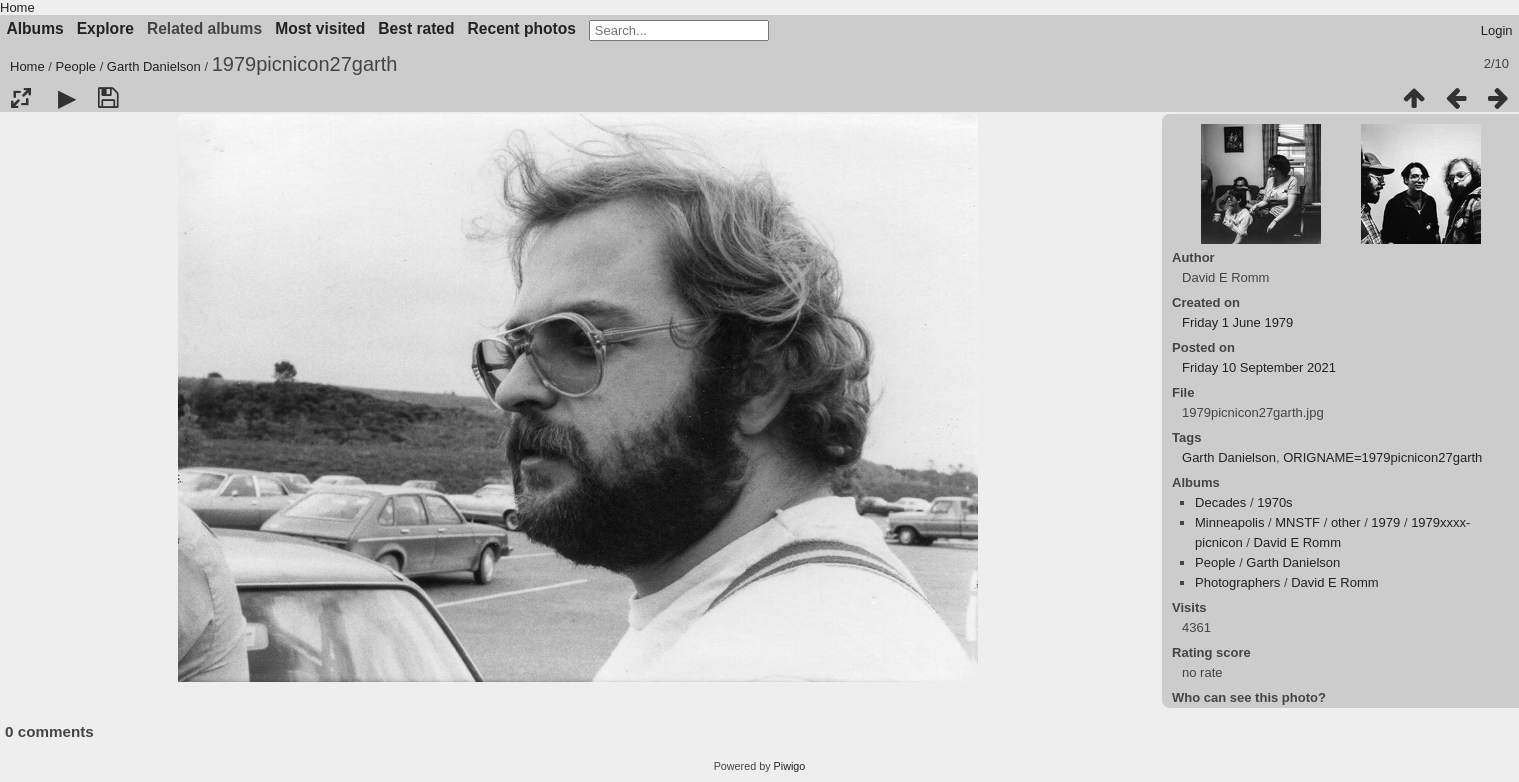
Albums (35, 28)
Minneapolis (1229, 522)
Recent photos (522, 28)
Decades (1220, 502)
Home (17, 7)
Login (1497, 30)
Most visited (320, 28)
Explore (105, 28)
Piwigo (790, 766)
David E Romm (1297, 542)
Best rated (416, 28)
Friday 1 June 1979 (1237, 322)
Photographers (1237, 582)
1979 (1385, 522)
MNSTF (1297, 522)
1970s (1274, 502)
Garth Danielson (154, 66)
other (1346, 522)
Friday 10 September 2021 (1259, 367)
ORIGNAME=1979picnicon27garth (1382, 457)
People (76, 66)
